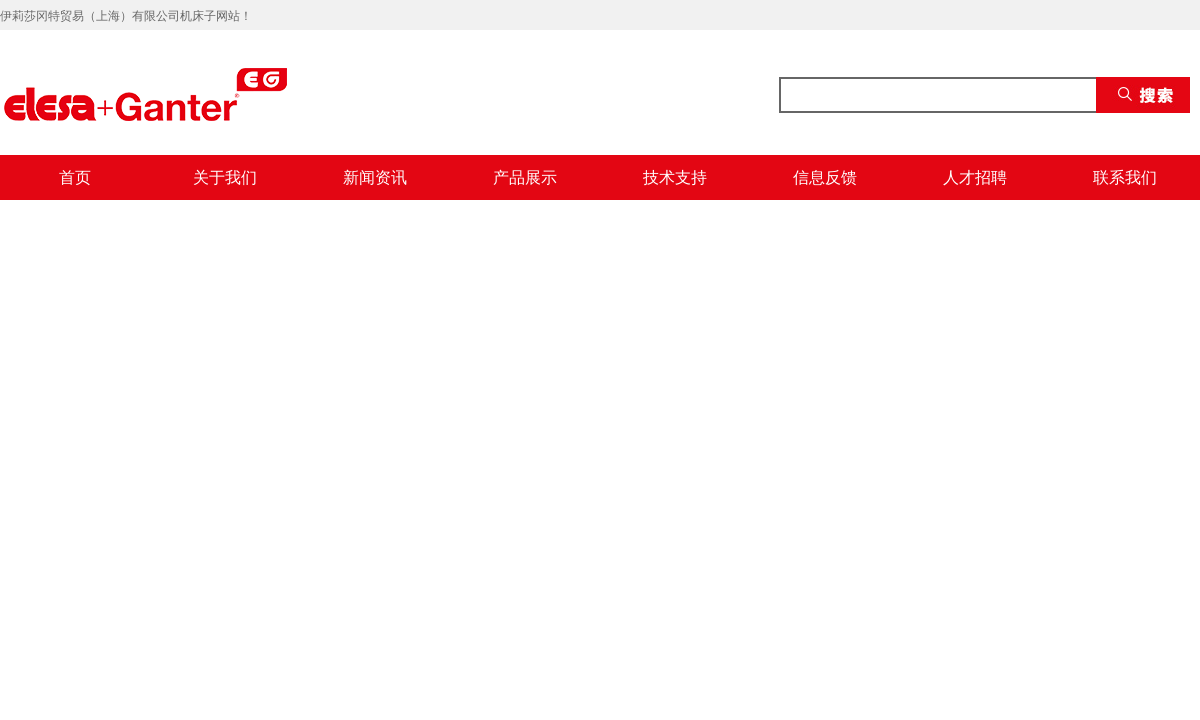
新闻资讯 (375, 177)
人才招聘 (975, 177)
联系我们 (1125, 177)
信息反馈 (825, 177)
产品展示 (525, 177)
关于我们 (225, 177)
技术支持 (675, 177)
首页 (75, 177)
